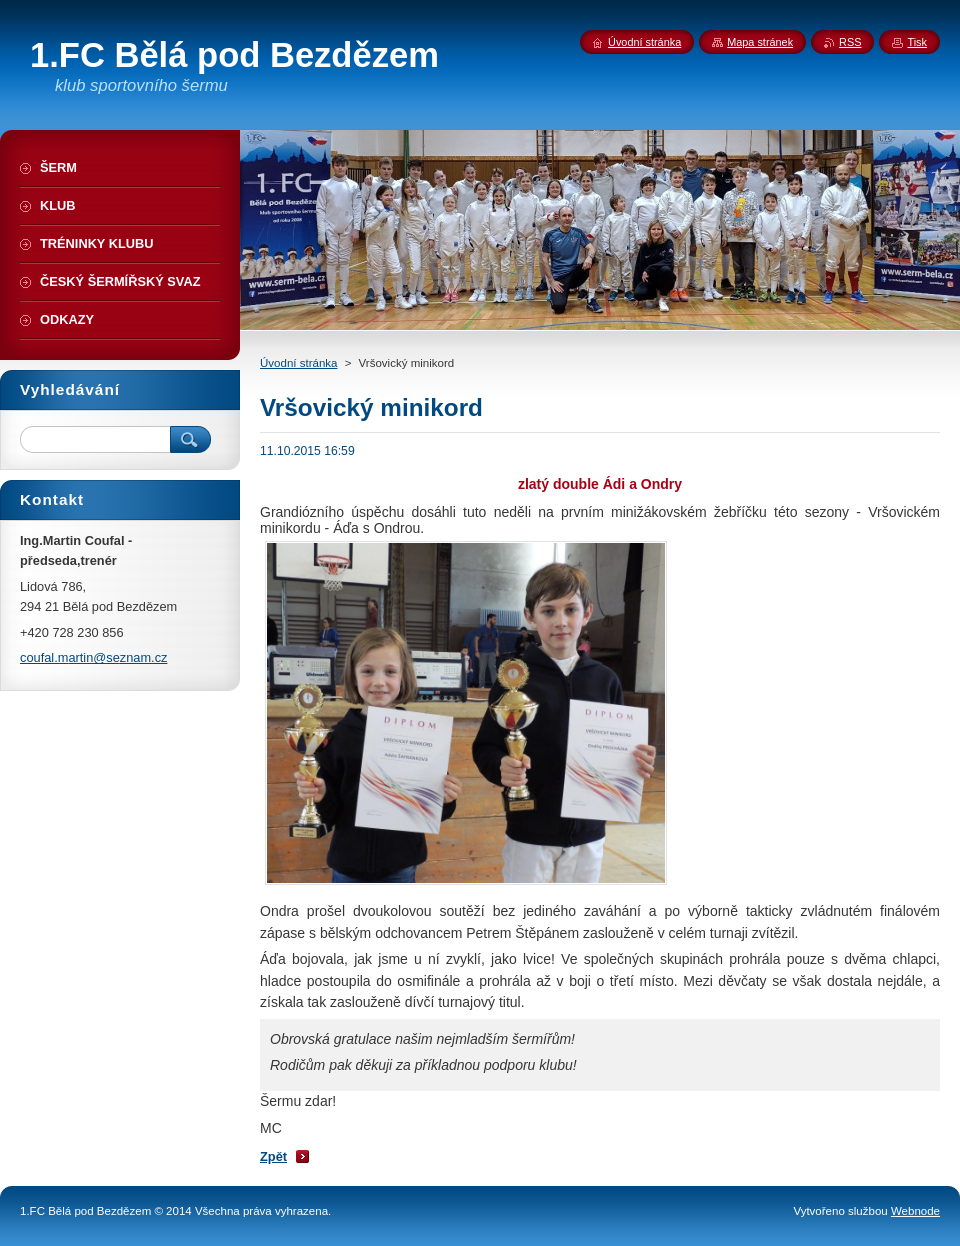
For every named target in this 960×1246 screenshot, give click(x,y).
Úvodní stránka (298, 363)
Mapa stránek (760, 42)
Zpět (273, 1156)
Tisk (917, 42)
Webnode (915, 1211)
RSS (850, 42)
